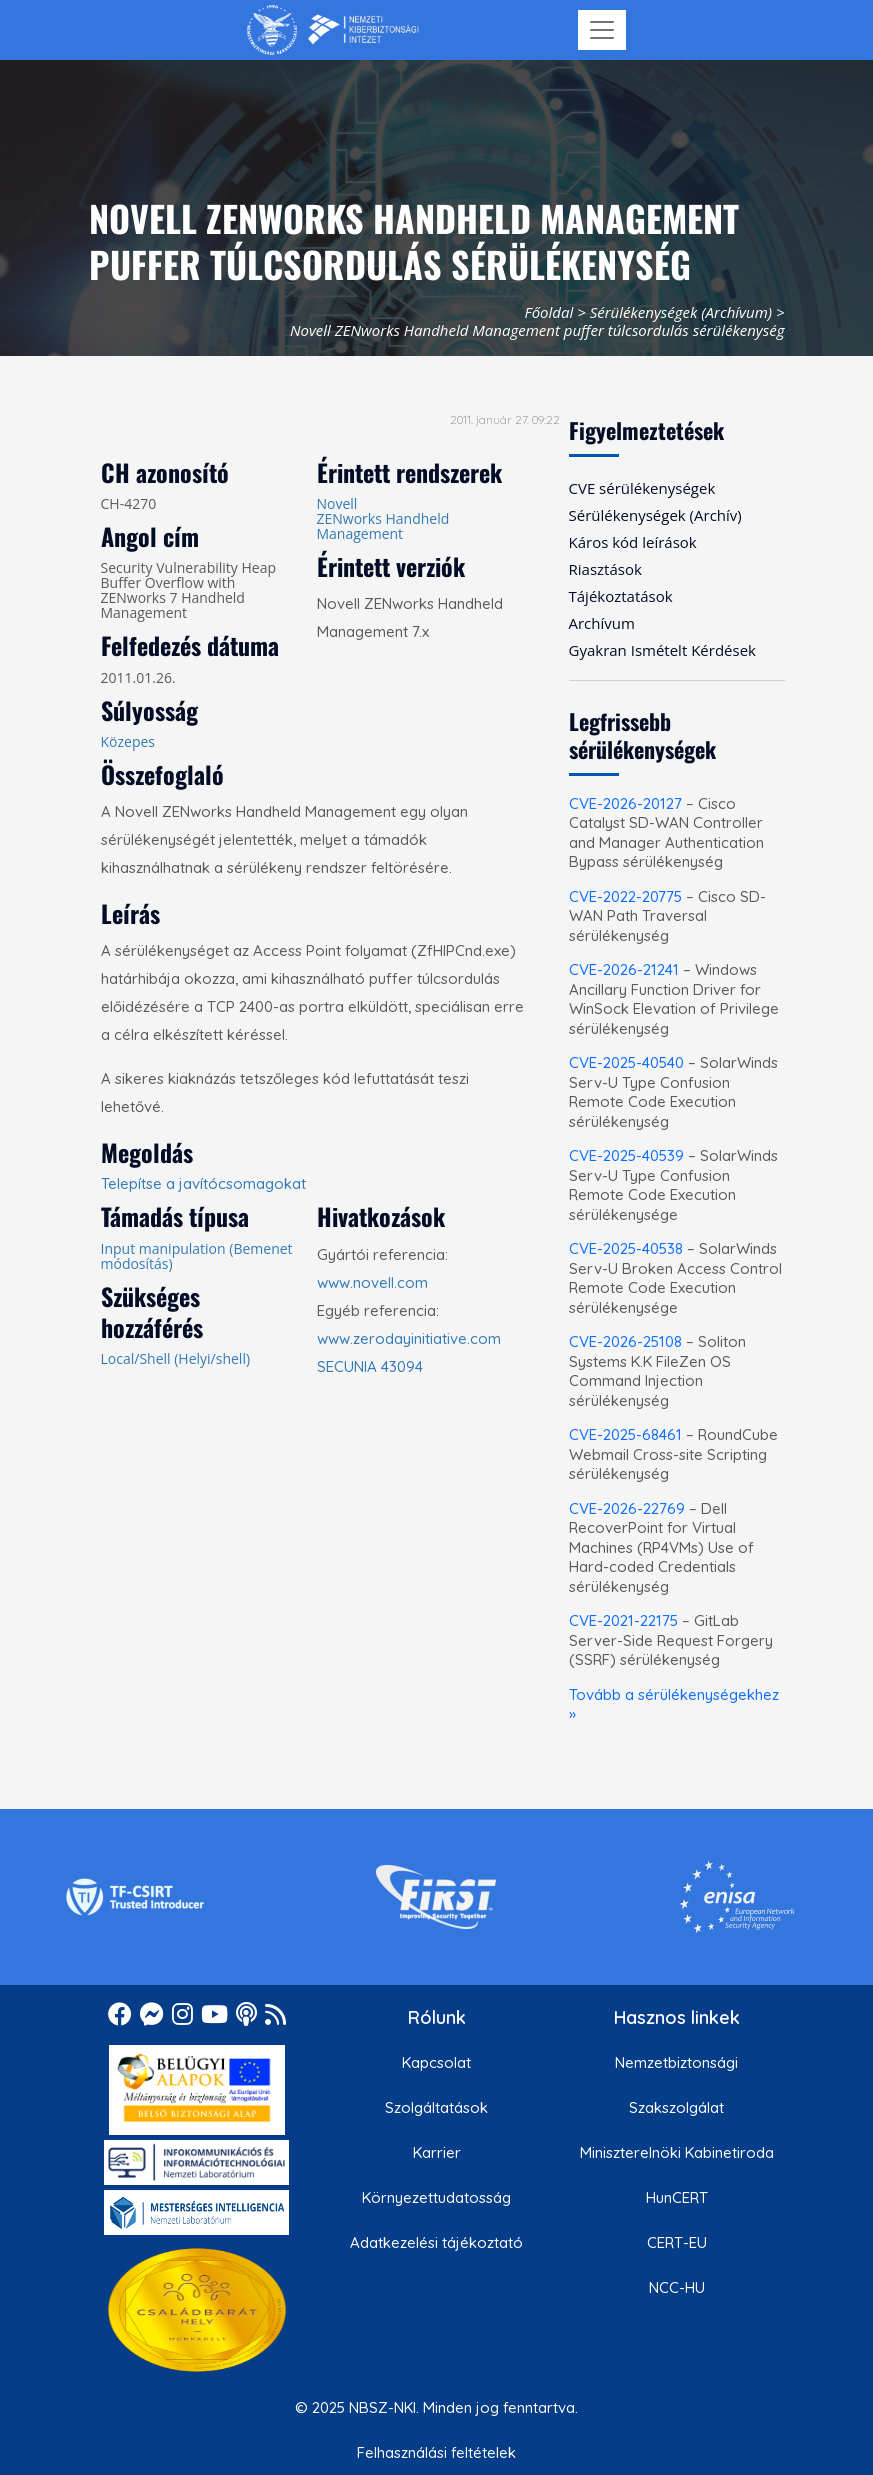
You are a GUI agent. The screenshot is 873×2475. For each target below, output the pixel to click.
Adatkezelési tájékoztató (436, 2242)
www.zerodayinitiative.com (409, 1338)
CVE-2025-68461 (625, 1434)
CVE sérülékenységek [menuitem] (642, 488)
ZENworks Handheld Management (383, 526)
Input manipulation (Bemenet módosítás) (197, 1256)
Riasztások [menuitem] (605, 569)
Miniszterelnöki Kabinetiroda (677, 2152)
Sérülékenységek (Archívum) (681, 312)
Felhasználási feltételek (436, 2452)
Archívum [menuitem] (602, 623)
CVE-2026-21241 (624, 969)
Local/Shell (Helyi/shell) (176, 1358)
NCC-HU (677, 2287)
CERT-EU (677, 2242)
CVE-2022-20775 (625, 896)
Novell (337, 503)
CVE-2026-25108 (625, 1341)
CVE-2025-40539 (626, 1155)
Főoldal (548, 312)
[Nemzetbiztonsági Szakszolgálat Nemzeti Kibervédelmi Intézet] (332, 30)
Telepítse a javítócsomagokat (203, 1183)
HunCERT (677, 2197)
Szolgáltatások (436, 2107)
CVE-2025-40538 (626, 1248)
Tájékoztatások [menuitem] (621, 596)
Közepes (128, 741)
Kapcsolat (436, 2062)
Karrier (437, 2152)
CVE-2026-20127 (625, 803)
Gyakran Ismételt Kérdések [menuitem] (662, 650)
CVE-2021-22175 (623, 1620)
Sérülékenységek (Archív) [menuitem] (655, 515)
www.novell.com (372, 1282)
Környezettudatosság (436, 2197)
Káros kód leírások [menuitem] (633, 542)
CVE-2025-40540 (626, 1062)
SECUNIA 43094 (370, 1366)
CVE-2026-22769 (627, 1508)
